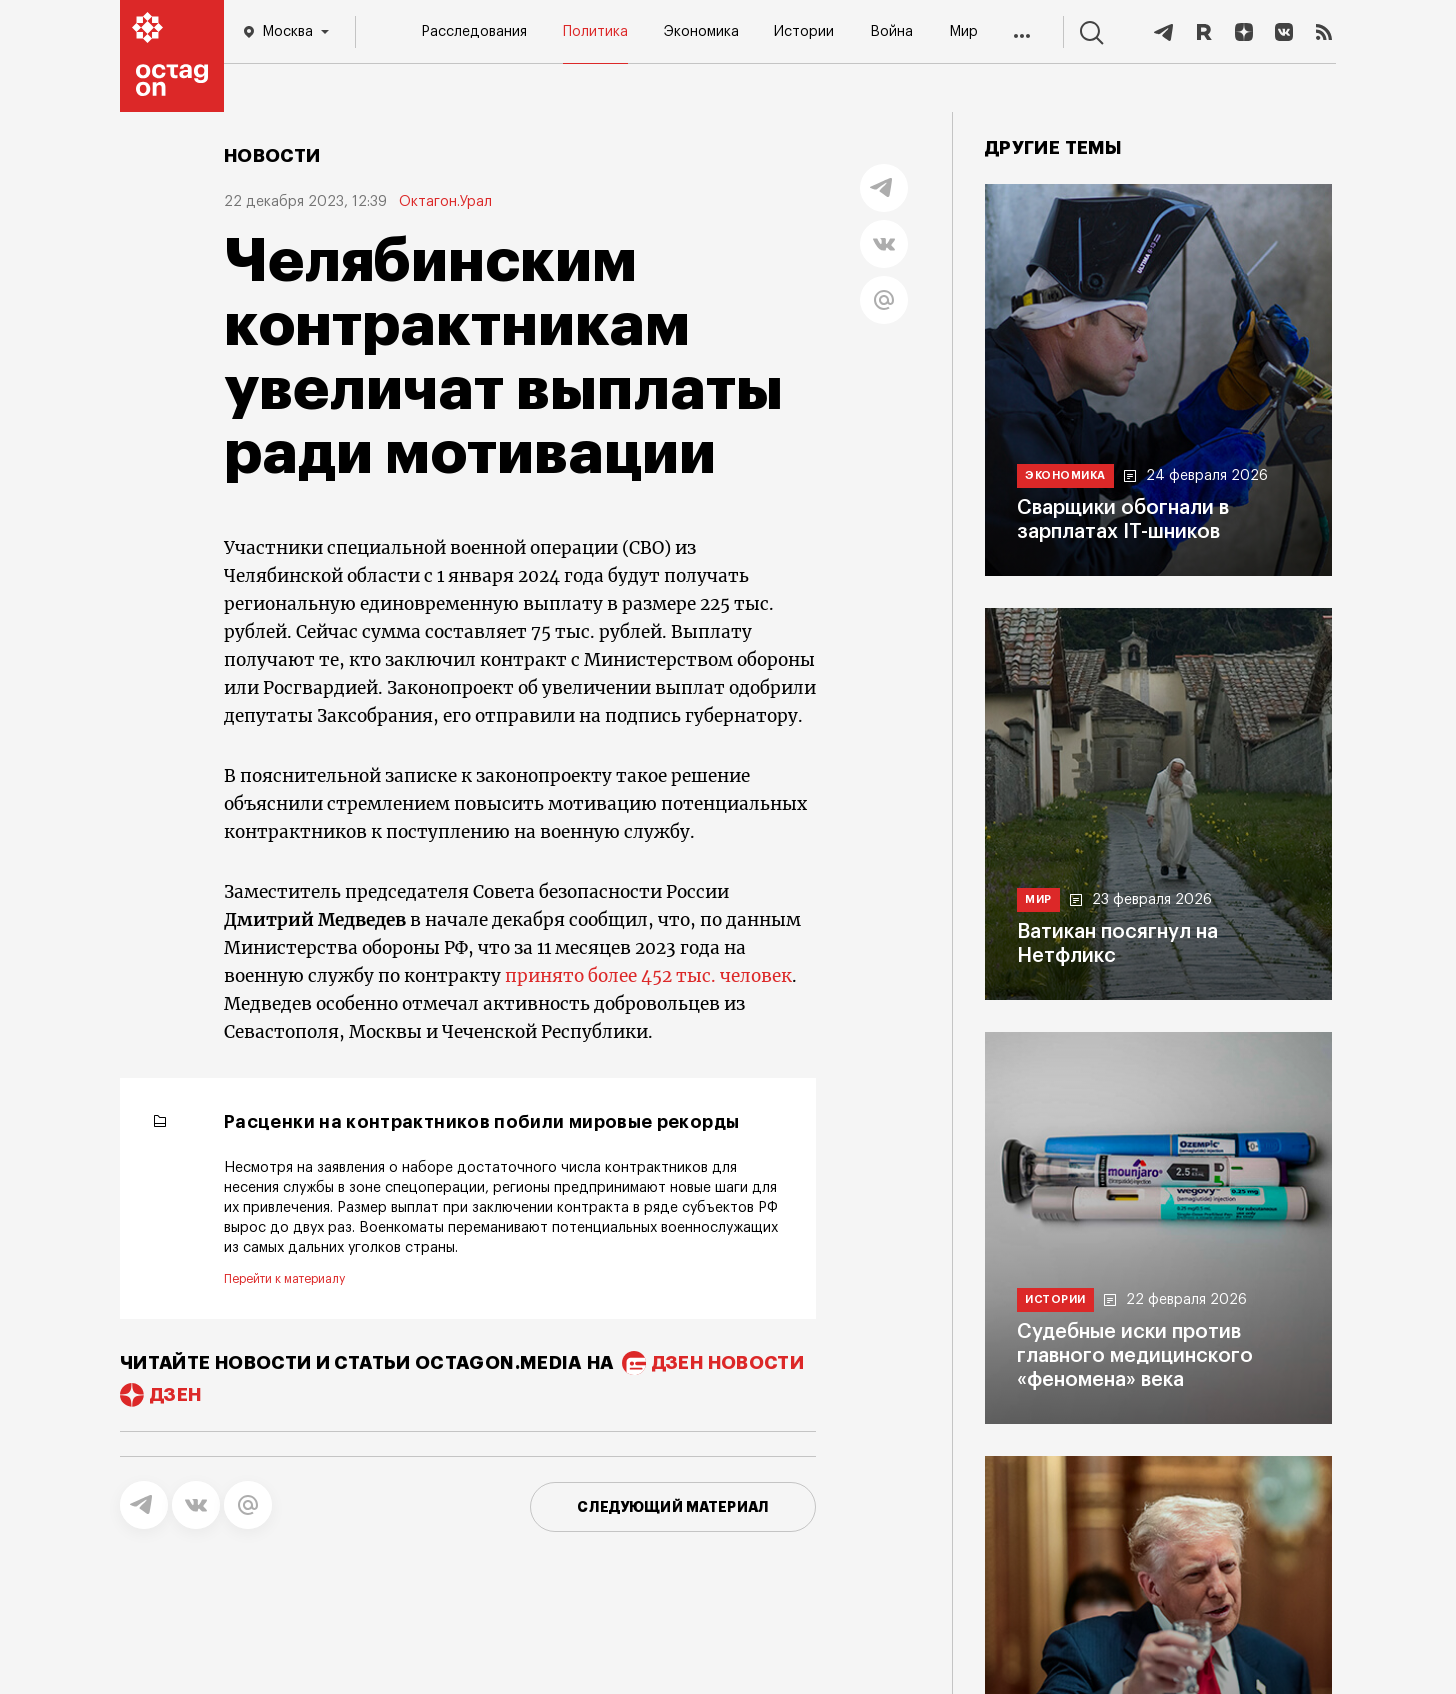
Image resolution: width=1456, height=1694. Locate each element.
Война (891, 32)
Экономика (701, 32)
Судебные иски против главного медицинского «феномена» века (1135, 1356)
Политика (595, 32)
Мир (963, 32)
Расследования (474, 32)
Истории (804, 32)
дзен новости (728, 1363)
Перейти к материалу (284, 1279)
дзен (175, 1395)
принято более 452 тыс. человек (648, 976)
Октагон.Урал (445, 202)
